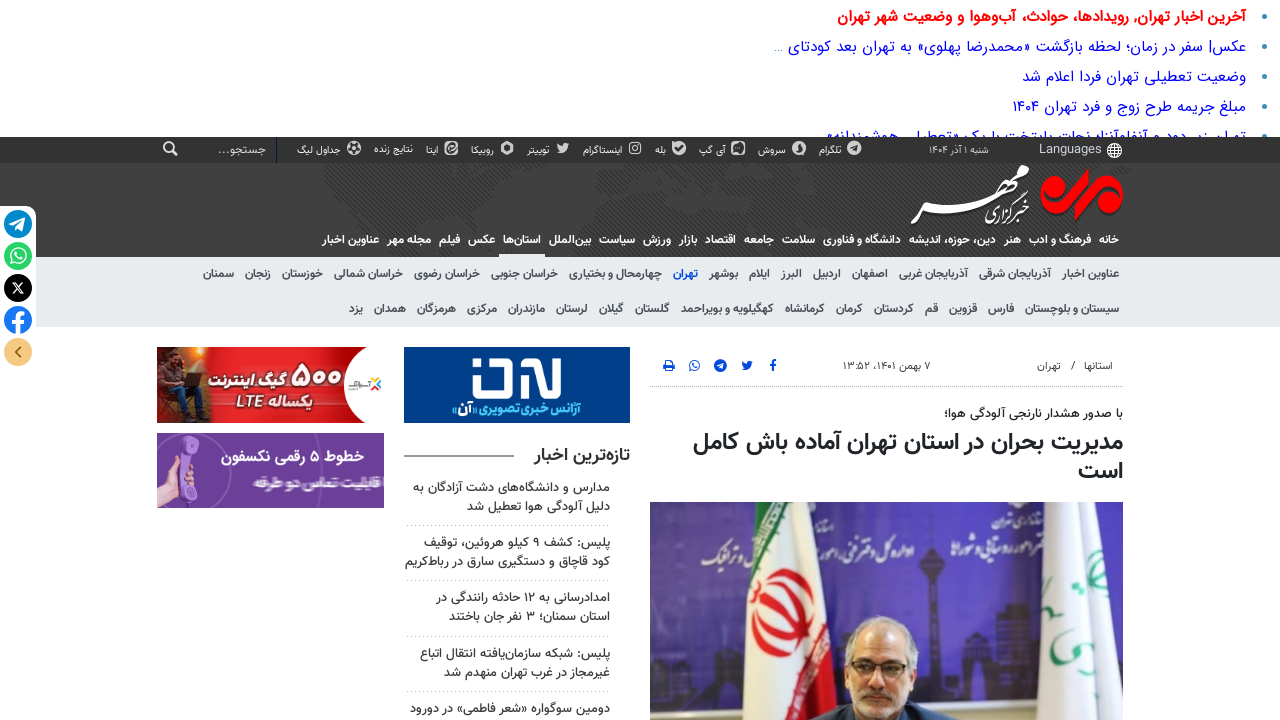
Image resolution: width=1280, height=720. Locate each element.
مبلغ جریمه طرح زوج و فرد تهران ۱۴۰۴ (1129, 107)
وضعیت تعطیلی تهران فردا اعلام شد (1134, 77)
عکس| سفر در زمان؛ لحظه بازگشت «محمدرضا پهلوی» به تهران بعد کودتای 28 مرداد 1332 (970, 47)
